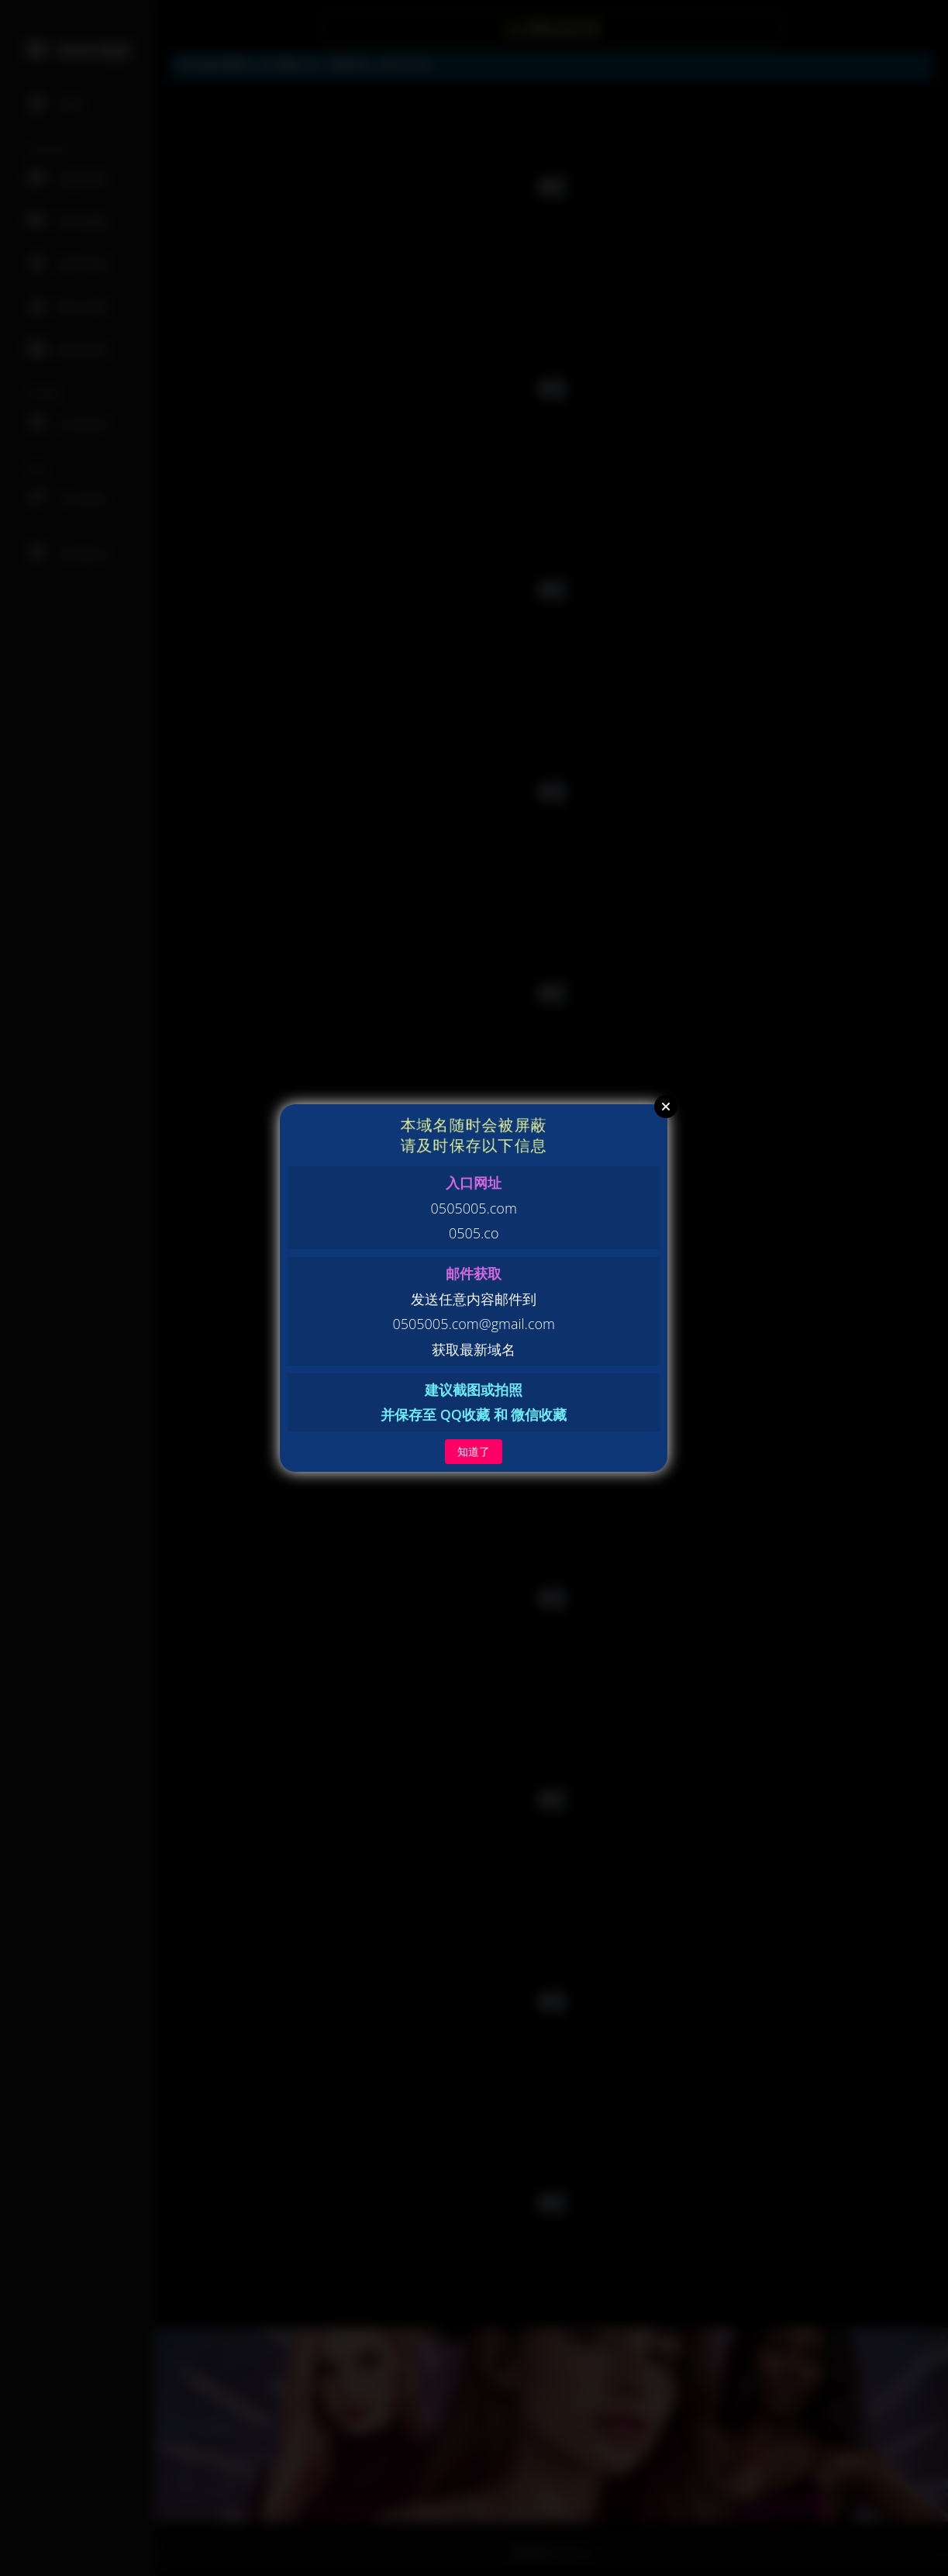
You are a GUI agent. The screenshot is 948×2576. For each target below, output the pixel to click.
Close (665, 1106)
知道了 (473, 1451)
